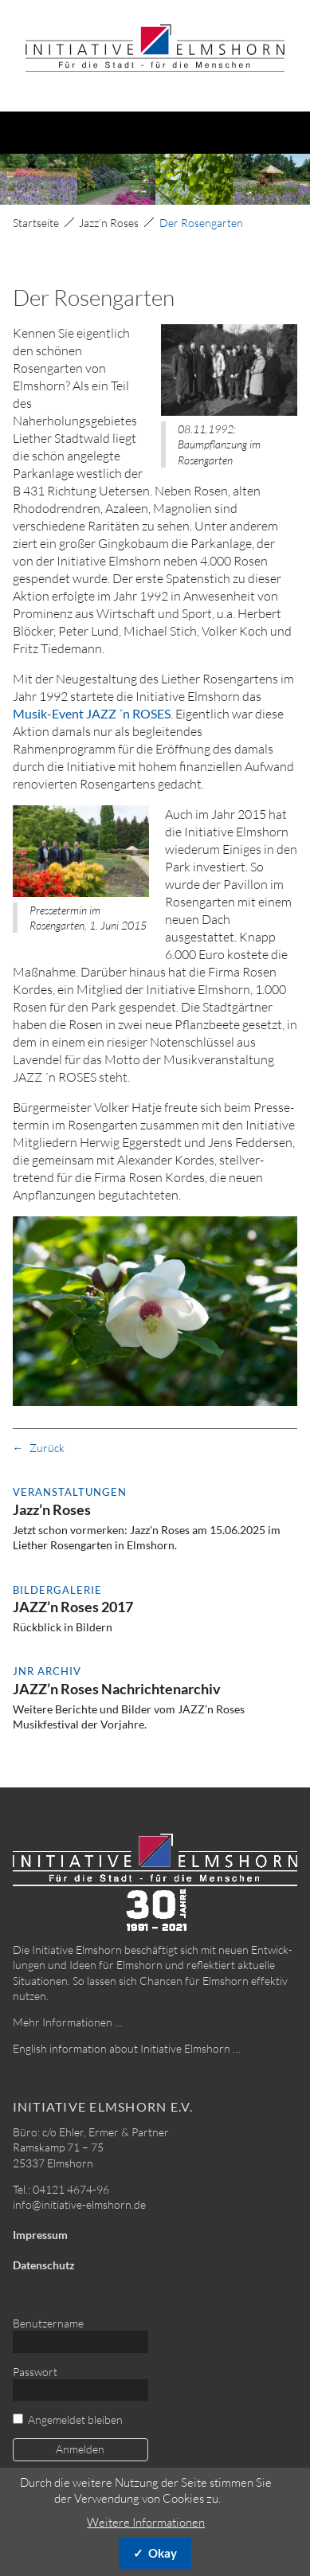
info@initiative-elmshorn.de (79, 2204)
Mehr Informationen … (68, 2022)
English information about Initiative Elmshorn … (127, 2048)
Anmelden (80, 2449)
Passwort (35, 2371)
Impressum (40, 2234)
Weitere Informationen (146, 2522)
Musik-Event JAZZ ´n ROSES (92, 713)
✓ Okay (155, 2553)
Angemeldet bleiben (75, 2419)
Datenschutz (44, 2265)
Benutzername (48, 2323)
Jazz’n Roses (109, 222)
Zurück (47, 1447)
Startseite (36, 222)
